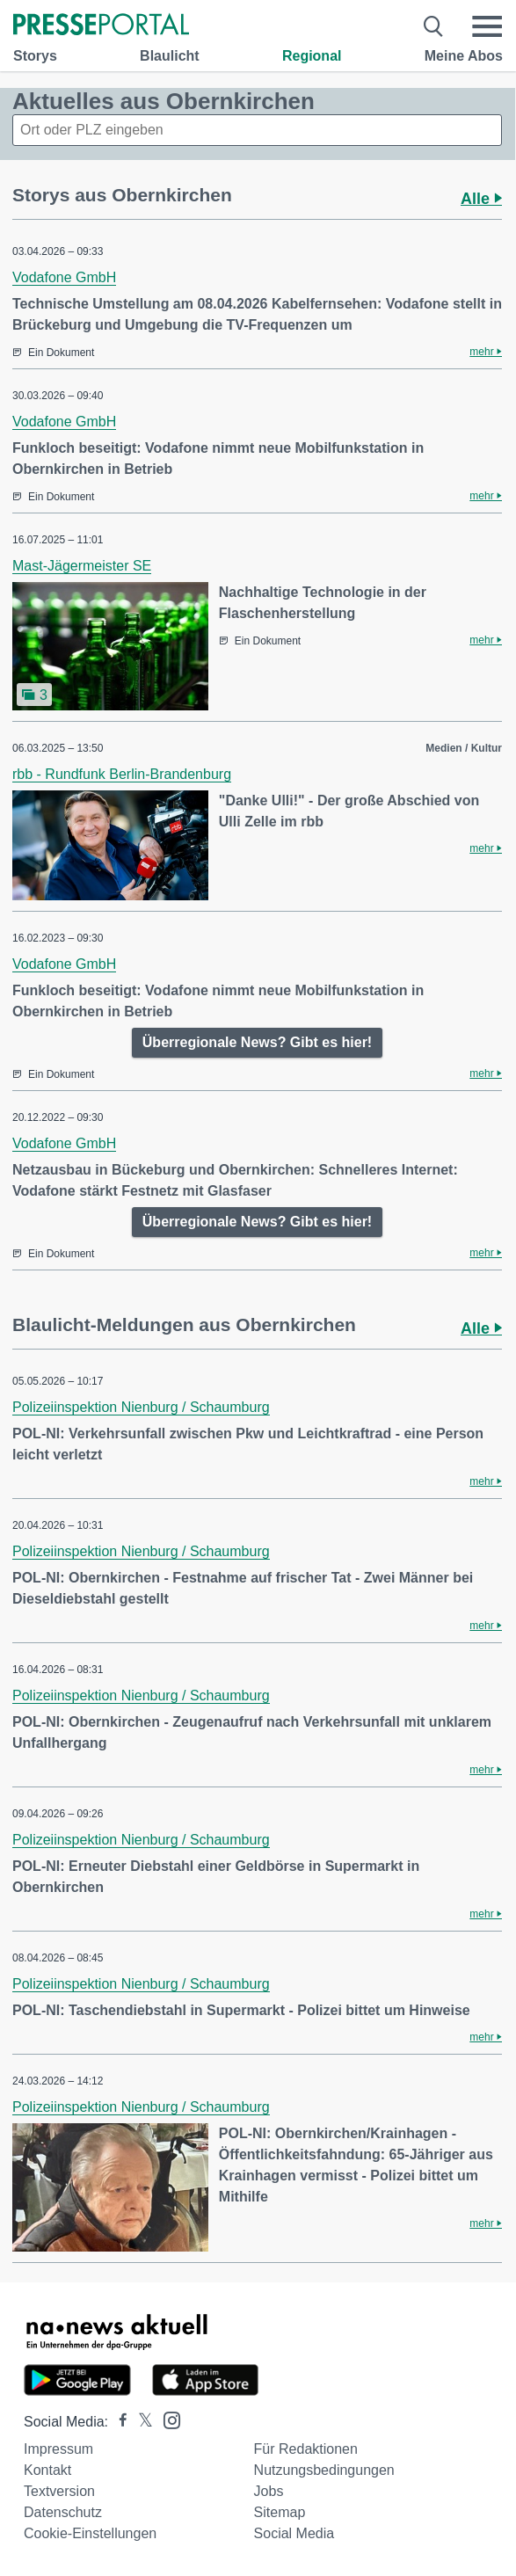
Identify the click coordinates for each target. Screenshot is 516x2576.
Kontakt (47, 2470)
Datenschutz (63, 2512)
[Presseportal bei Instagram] (166, 2419)
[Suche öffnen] (434, 26)
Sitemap (280, 2512)
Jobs (269, 2491)
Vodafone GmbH (64, 277)
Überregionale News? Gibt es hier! (257, 1042)
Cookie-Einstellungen (90, 2533)
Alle (481, 198)
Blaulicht (170, 55)
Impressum (58, 2448)
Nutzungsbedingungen (324, 2470)
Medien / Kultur (463, 748)
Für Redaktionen (306, 2448)
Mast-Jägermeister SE (81, 565)
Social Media (294, 2533)
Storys (35, 55)
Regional (312, 55)
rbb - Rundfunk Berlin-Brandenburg (121, 774)
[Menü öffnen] (487, 26)
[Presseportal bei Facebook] (117, 2421)
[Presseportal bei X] (140, 2421)
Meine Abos (464, 55)
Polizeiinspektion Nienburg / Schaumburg (141, 1407)
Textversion (59, 2491)
